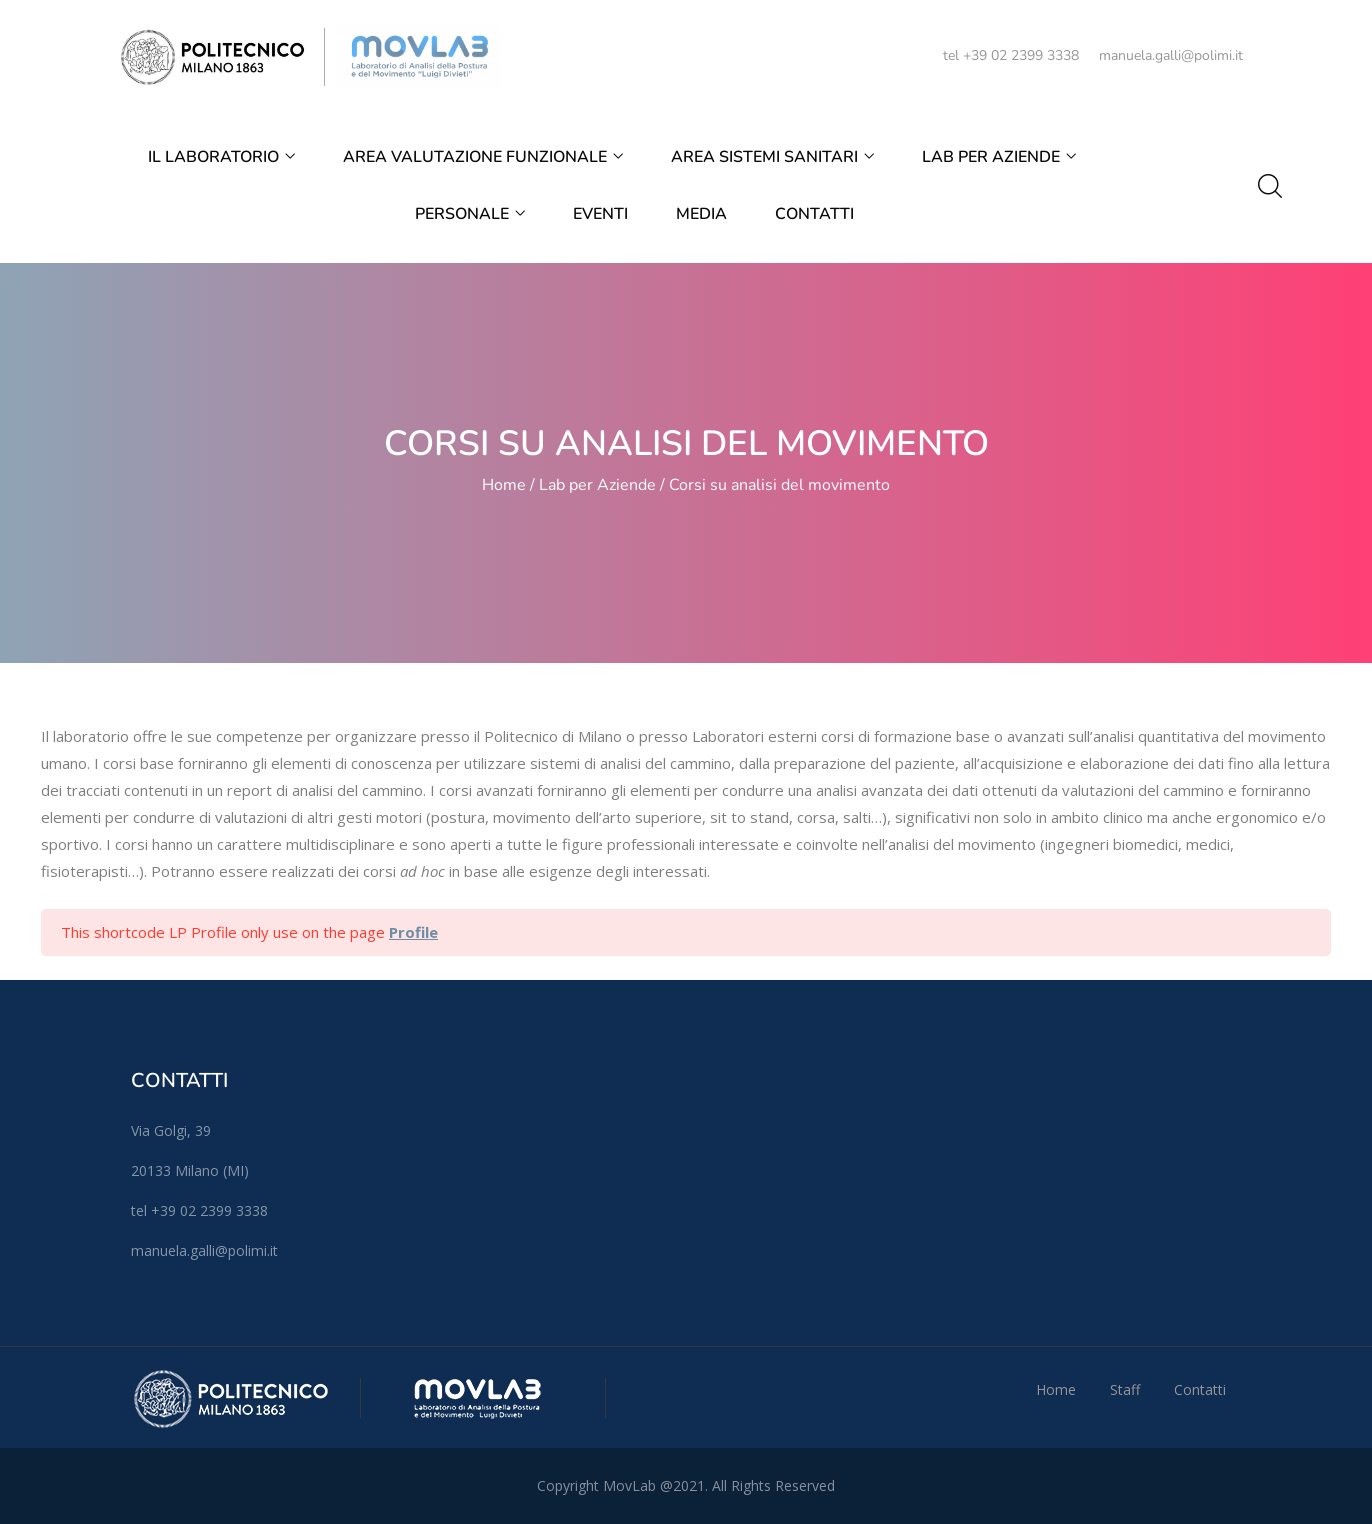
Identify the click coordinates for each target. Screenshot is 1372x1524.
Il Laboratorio (221, 157)
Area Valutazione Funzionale (483, 157)
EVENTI (600, 214)
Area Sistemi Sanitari (772, 157)
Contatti (814, 214)
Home (504, 485)
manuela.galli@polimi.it (1171, 55)
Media (701, 214)
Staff (1125, 1389)
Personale (470, 214)
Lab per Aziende (999, 157)
